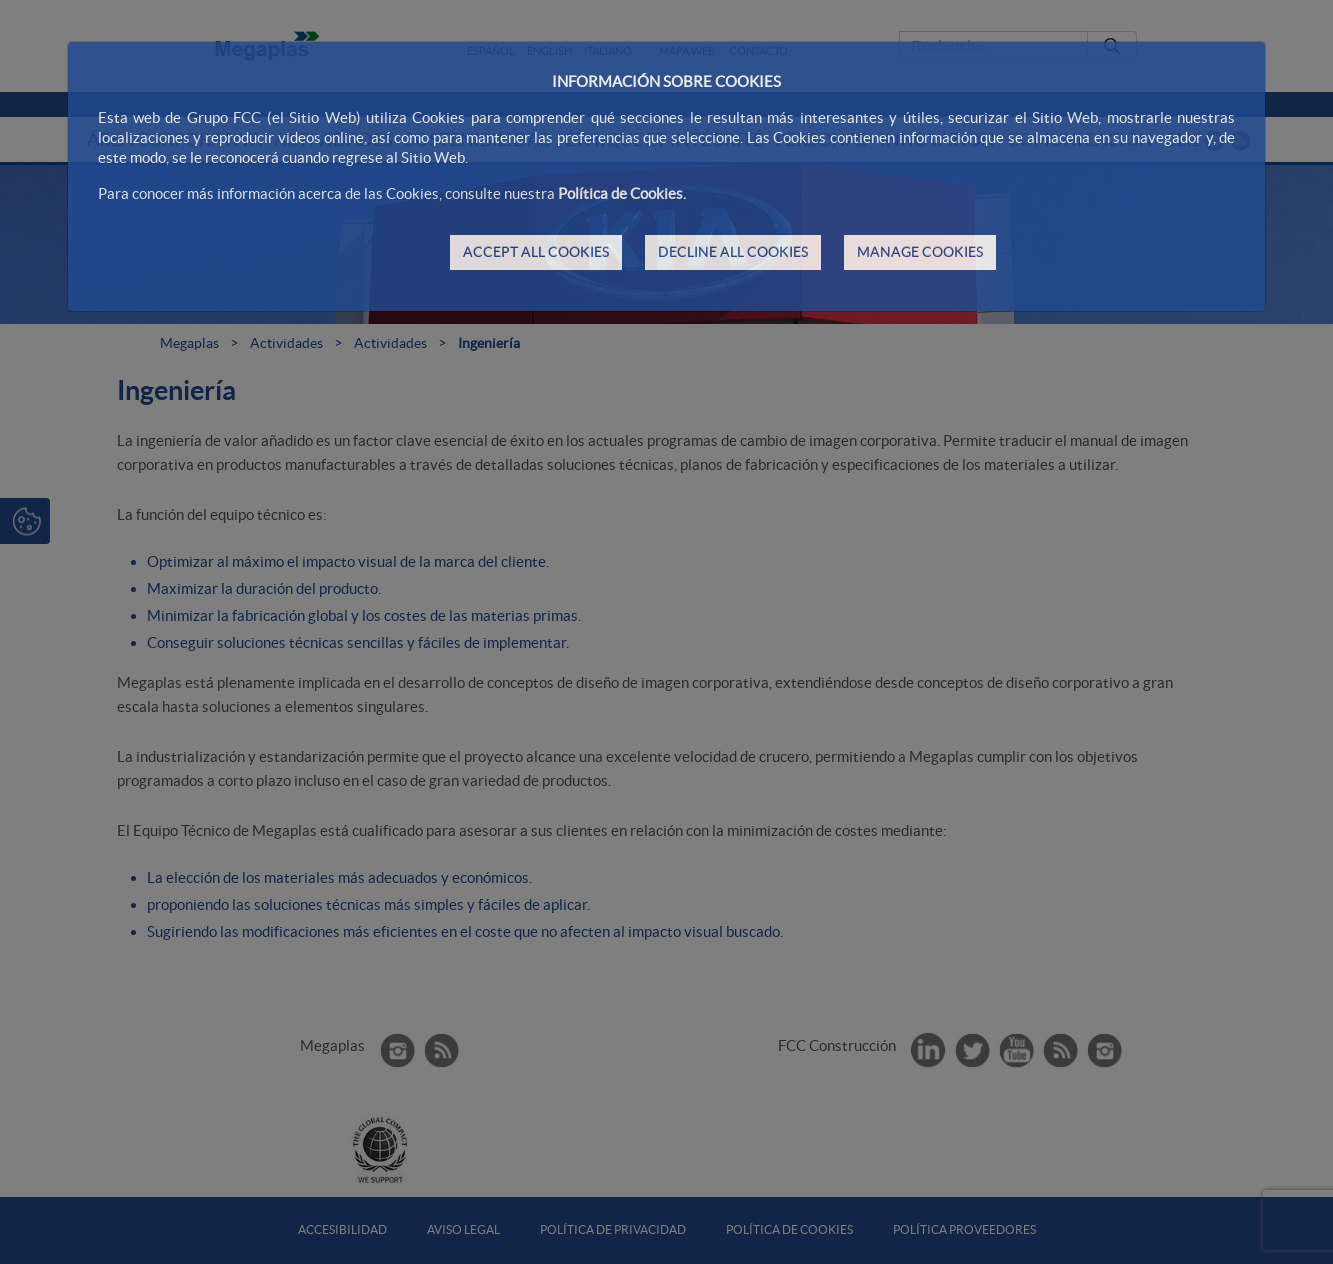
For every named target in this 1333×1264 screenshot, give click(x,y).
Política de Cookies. (622, 193)
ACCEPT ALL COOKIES (536, 252)
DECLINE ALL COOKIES (733, 252)
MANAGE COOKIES (920, 252)
